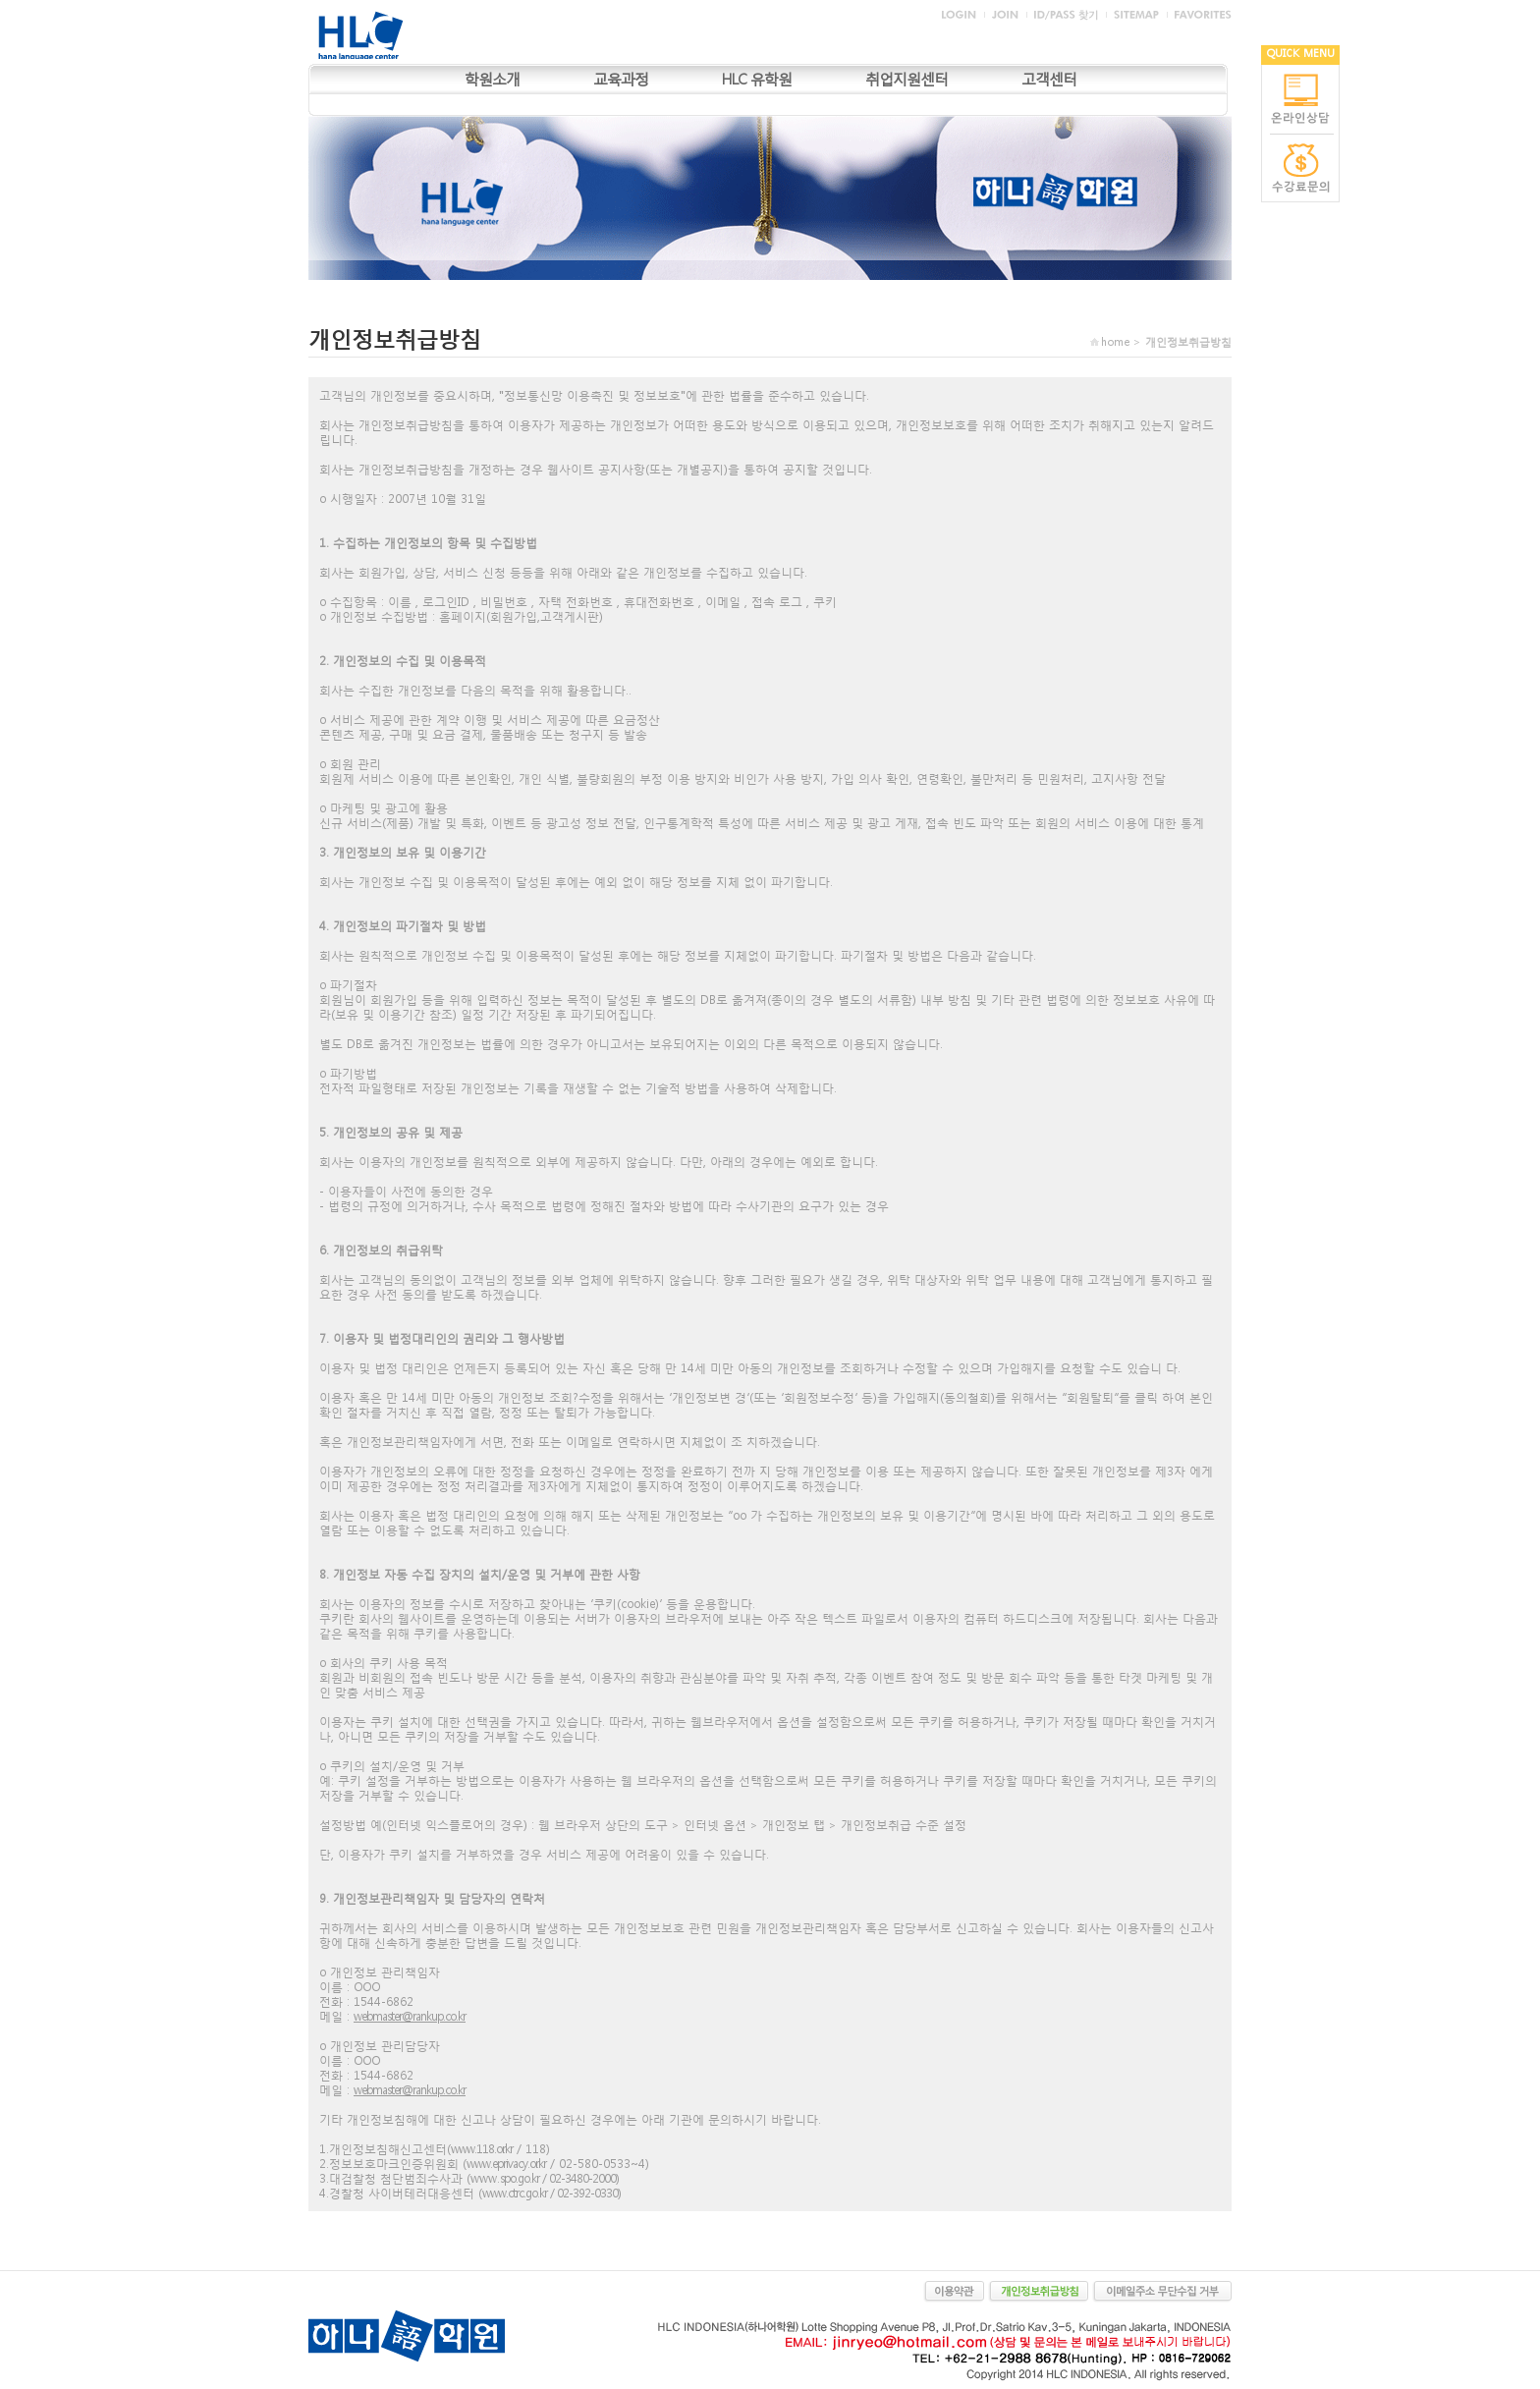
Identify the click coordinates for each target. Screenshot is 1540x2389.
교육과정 (620, 78)
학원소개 (492, 78)
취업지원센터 (906, 78)
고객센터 (1048, 78)
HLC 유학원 (757, 78)
